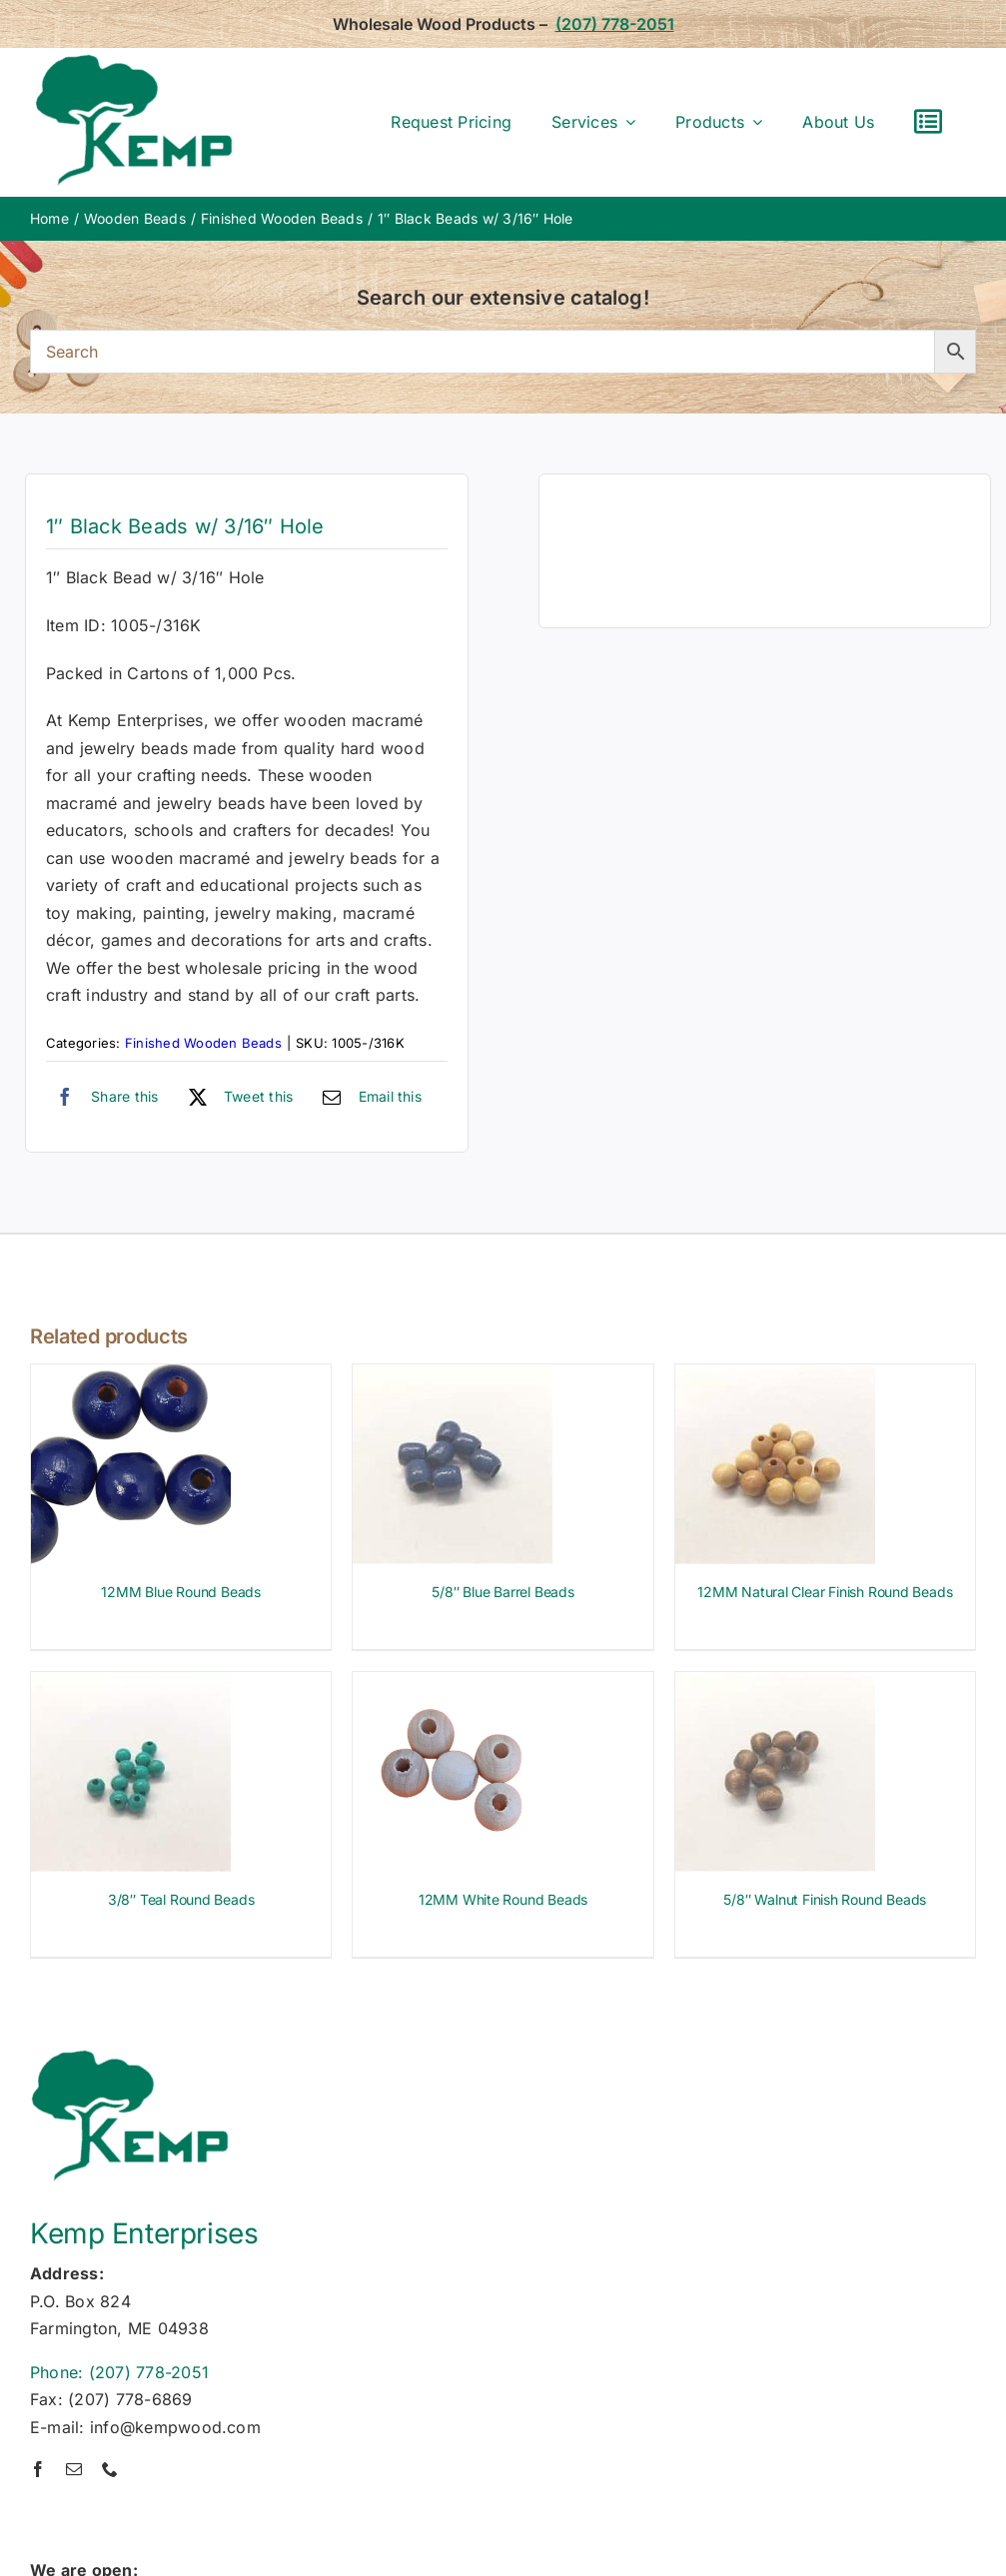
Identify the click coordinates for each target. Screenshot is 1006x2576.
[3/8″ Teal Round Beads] (131, 1685)
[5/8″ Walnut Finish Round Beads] (775, 1685)
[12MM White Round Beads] (452, 1685)
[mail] (74, 2469)
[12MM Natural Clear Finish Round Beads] (775, 1377)
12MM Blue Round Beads (181, 1591)
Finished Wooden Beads (203, 1043)
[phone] (110, 2469)
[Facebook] (102, 1097)
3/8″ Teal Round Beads (181, 1899)
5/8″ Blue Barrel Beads (502, 1591)
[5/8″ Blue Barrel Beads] (452, 1377)
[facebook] (38, 2469)
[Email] (367, 1097)
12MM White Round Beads (503, 1899)
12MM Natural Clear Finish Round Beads (824, 1591)
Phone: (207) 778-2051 (119, 2372)
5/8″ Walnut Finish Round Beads (824, 1899)
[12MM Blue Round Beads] (131, 1377)
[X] (236, 1097)
